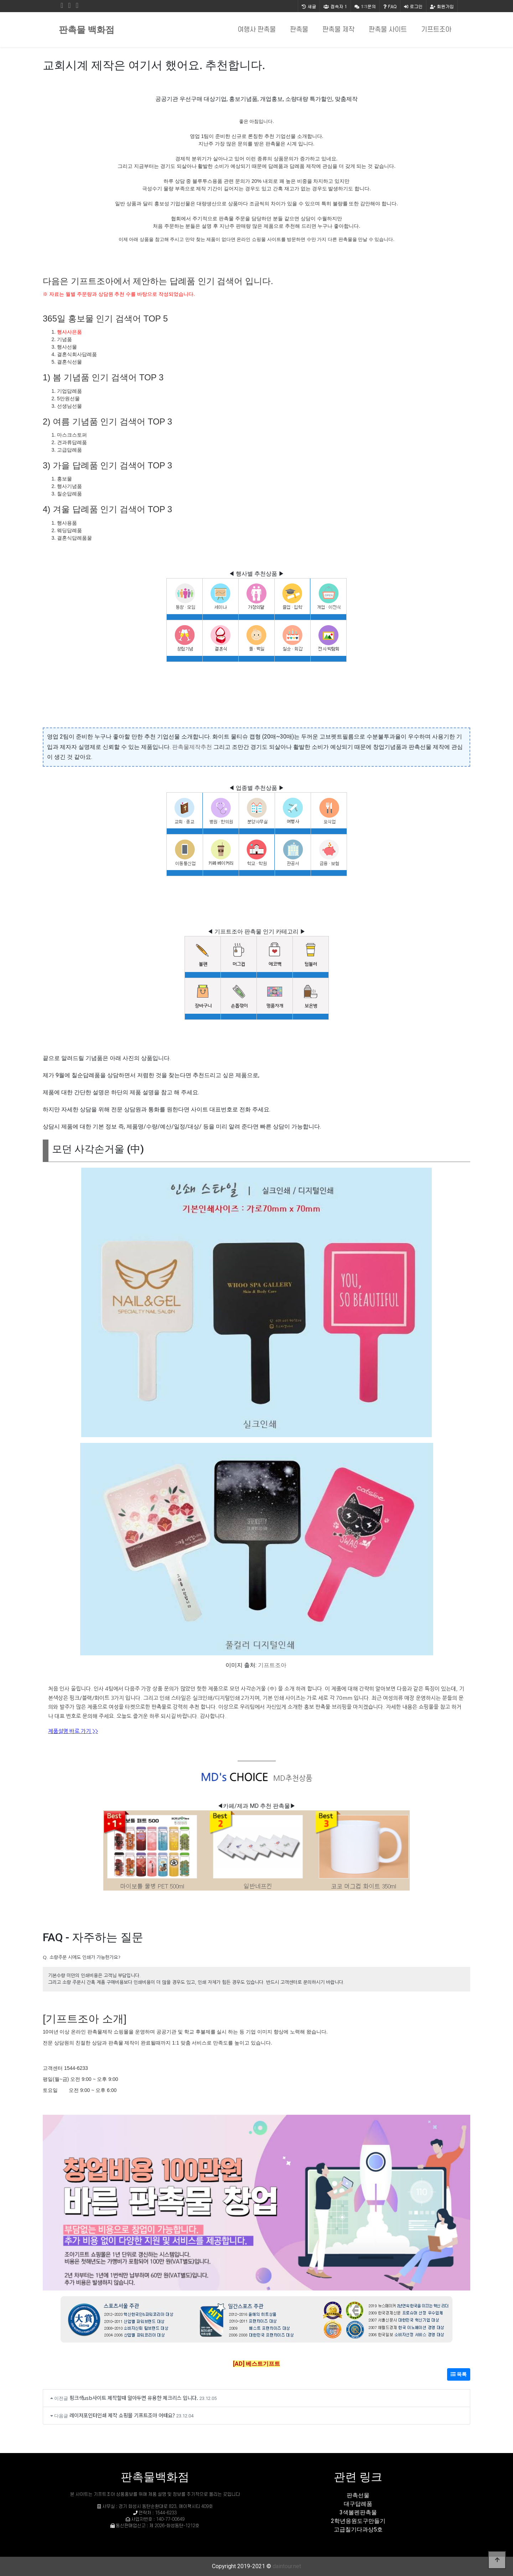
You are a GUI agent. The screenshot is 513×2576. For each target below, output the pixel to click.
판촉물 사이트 (388, 30)
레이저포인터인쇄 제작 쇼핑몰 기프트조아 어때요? (122, 2415)
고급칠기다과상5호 (358, 2529)
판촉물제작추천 (192, 747)
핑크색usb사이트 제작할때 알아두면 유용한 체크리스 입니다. (133, 2397)
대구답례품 (358, 2503)
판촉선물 (358, 2495)
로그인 (413, 6)
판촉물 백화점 (86, 30)
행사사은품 (69, 332)
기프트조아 (436, 30)
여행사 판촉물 (257, 30)
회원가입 (442, 6)
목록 (459, 2374)
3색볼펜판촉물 (358, 2512)
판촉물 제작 (338, 30)
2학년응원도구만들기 (358, 2521)
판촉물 (299, 30)
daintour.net (287, 2566)
